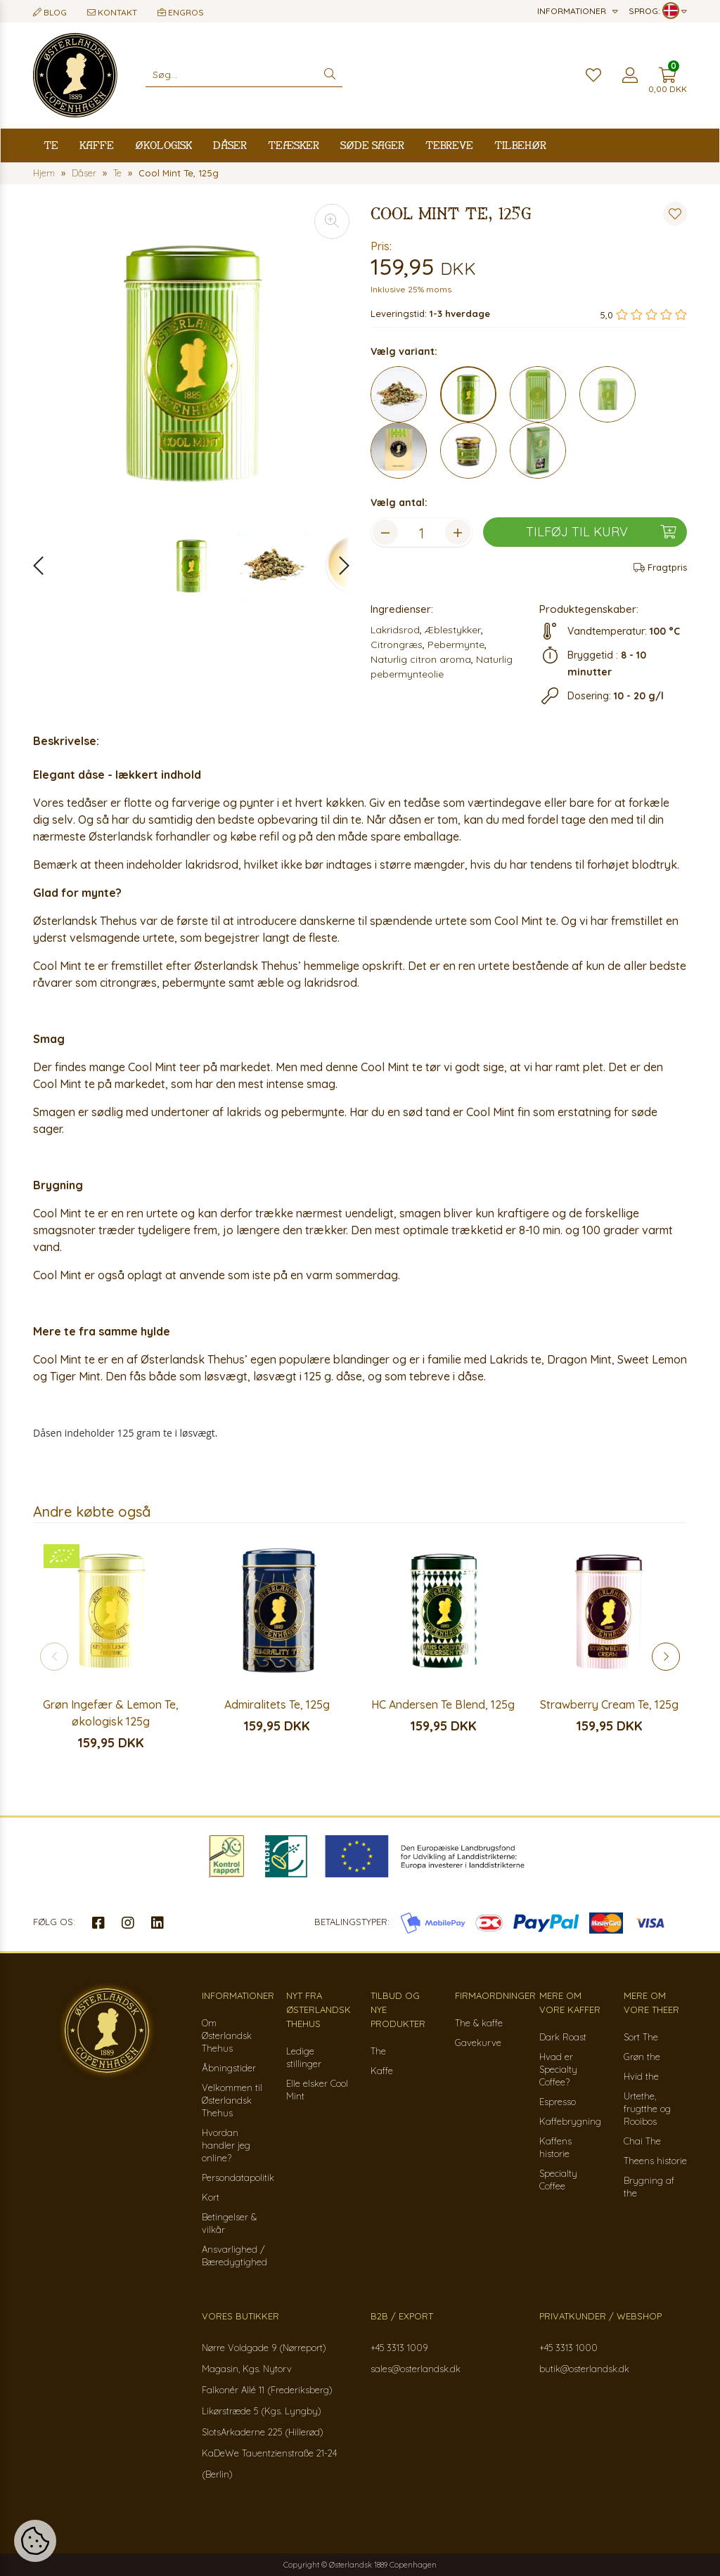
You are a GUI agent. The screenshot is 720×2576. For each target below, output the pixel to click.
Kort (210, 2197)
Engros (181, 12)
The (378, 2051)
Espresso (557, 2101)
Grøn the (642, 2056)
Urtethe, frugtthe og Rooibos (647, 2108)
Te (51, 145)
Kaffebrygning (570, 2121)
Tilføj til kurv (601, 532)
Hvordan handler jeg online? (226, 2145)
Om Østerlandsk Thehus (227, 2035)
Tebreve (449, 145)
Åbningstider (229, 2067)
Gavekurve (478, 2042)
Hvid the (641, 2076)
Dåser (230, 145)
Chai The (642, 2141)
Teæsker (293, 145)
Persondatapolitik (238, 2177)
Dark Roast (562, 2037)
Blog (50, 12)
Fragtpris (660, 567)
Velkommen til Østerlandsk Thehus (232, 2100)
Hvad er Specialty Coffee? (558, 2069)
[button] (337, 565)
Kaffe (96, 145)
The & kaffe (479, 2022)
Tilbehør (520, 145)
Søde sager (372, 145)
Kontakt (112, 12)
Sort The (641, 2037)
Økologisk (163, 145)
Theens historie (655, 2160)
